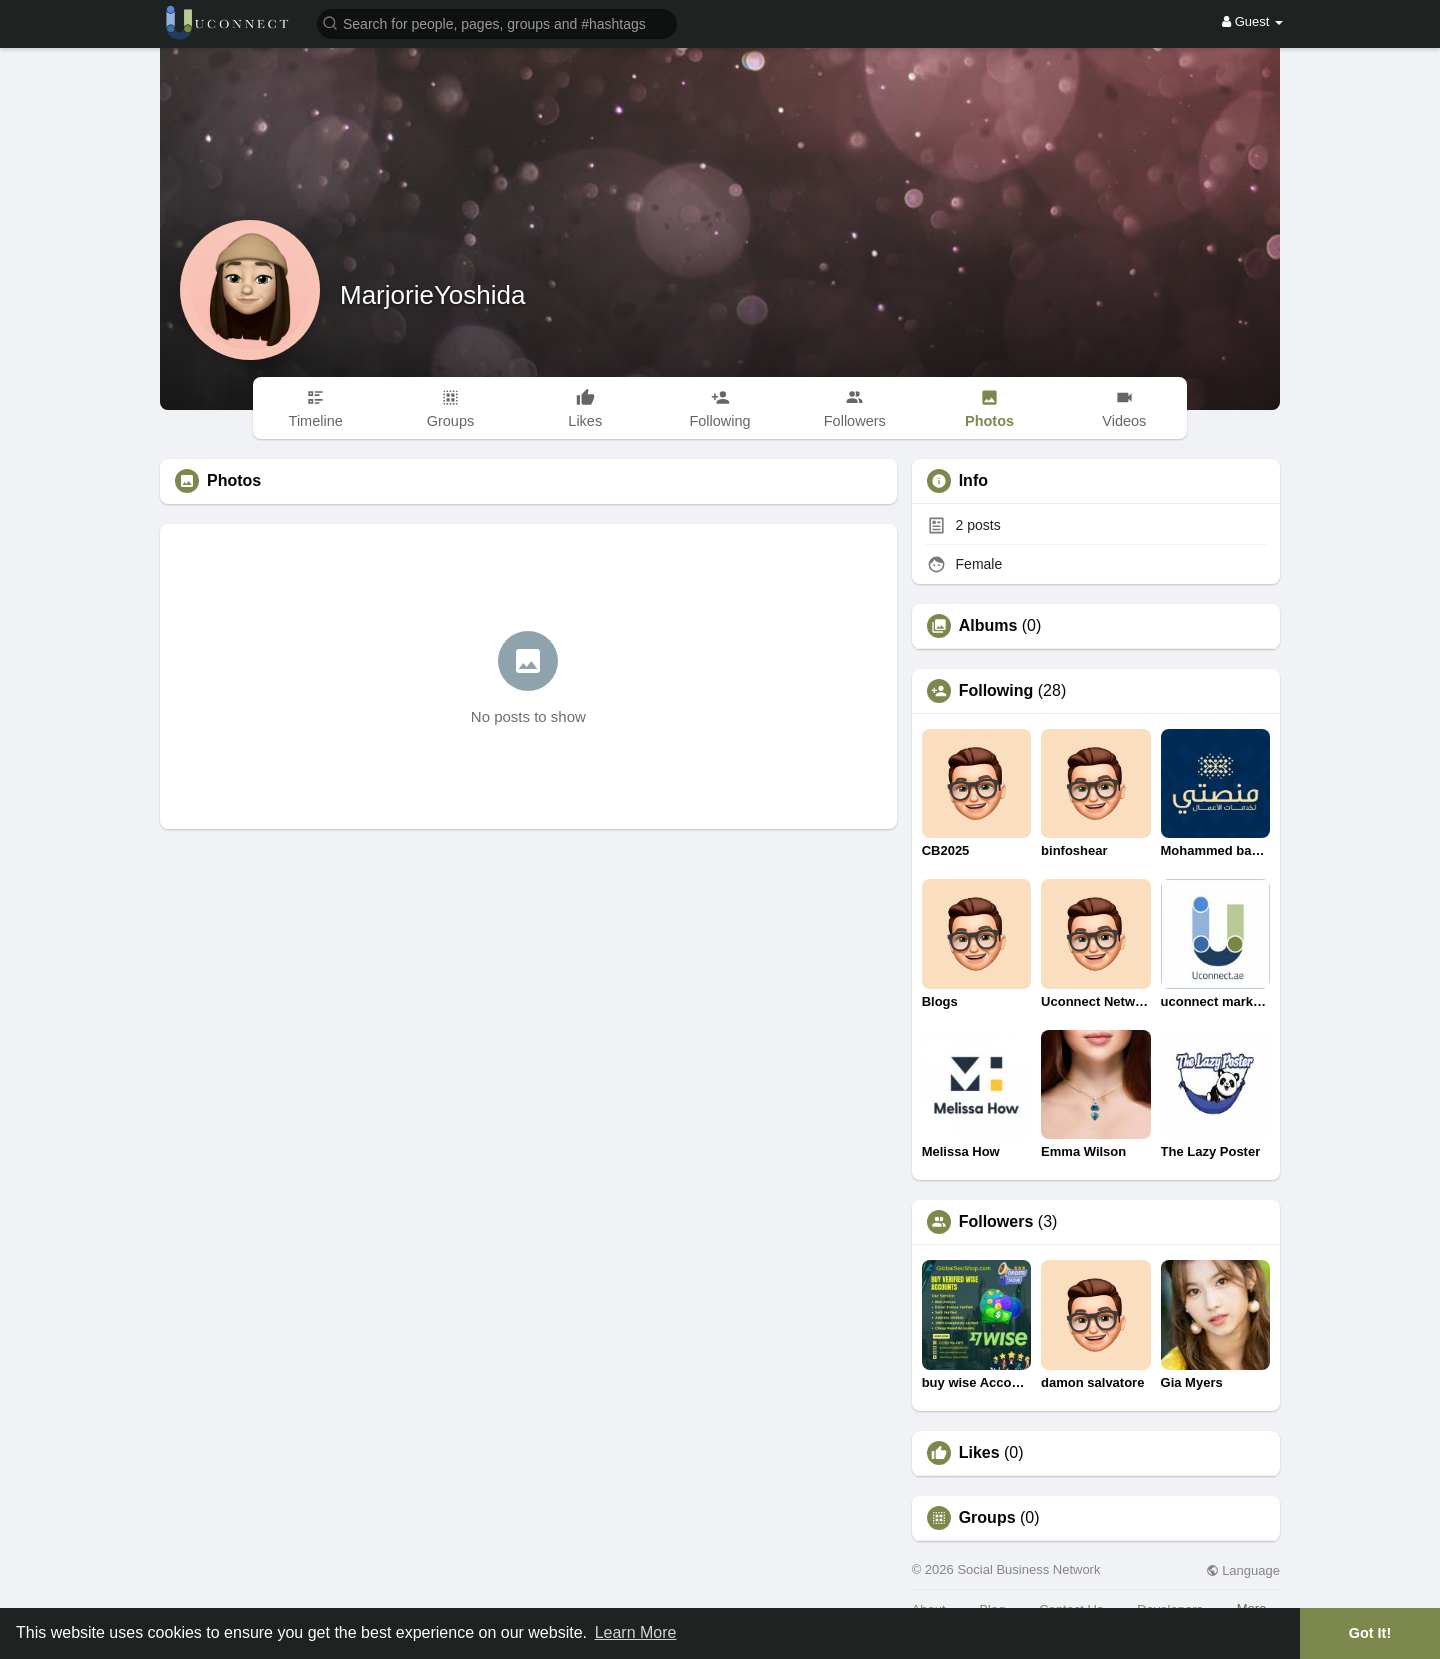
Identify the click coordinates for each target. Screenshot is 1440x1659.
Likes (979, 1453)
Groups (987, 1518)
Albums (988, 626)
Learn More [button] (636, 1632)
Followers (996, 1222)
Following (996, 691)
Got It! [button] (1370, 1633)
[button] (497, 22)
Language (1243, 1570)
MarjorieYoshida (432, 295)
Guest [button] (1252, 21)
